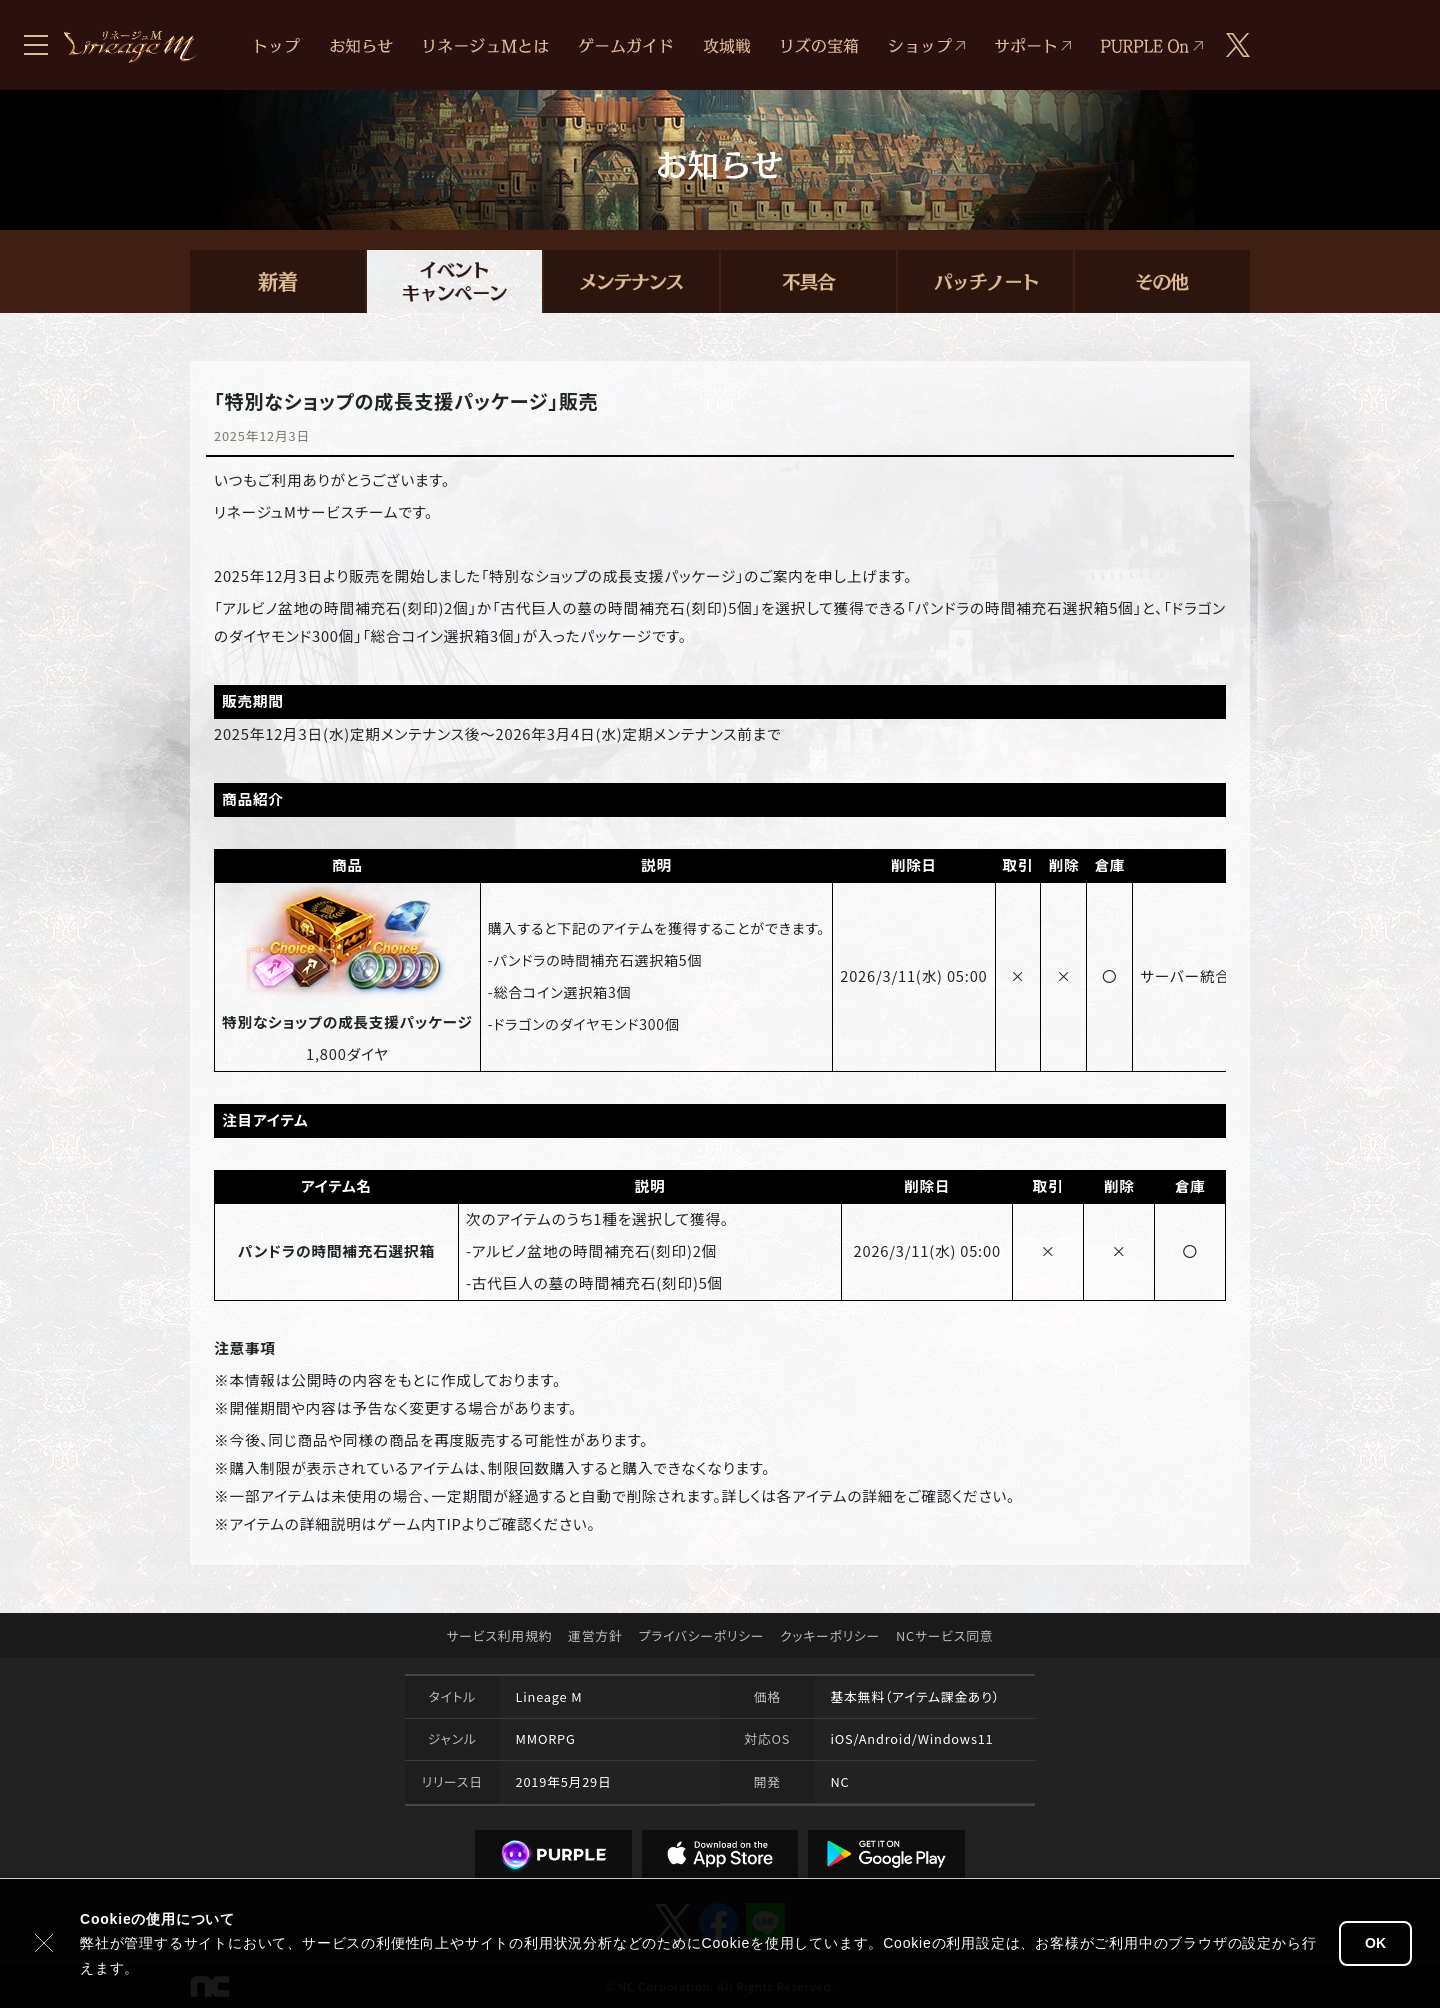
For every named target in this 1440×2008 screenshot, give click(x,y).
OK (1375, 1943)
